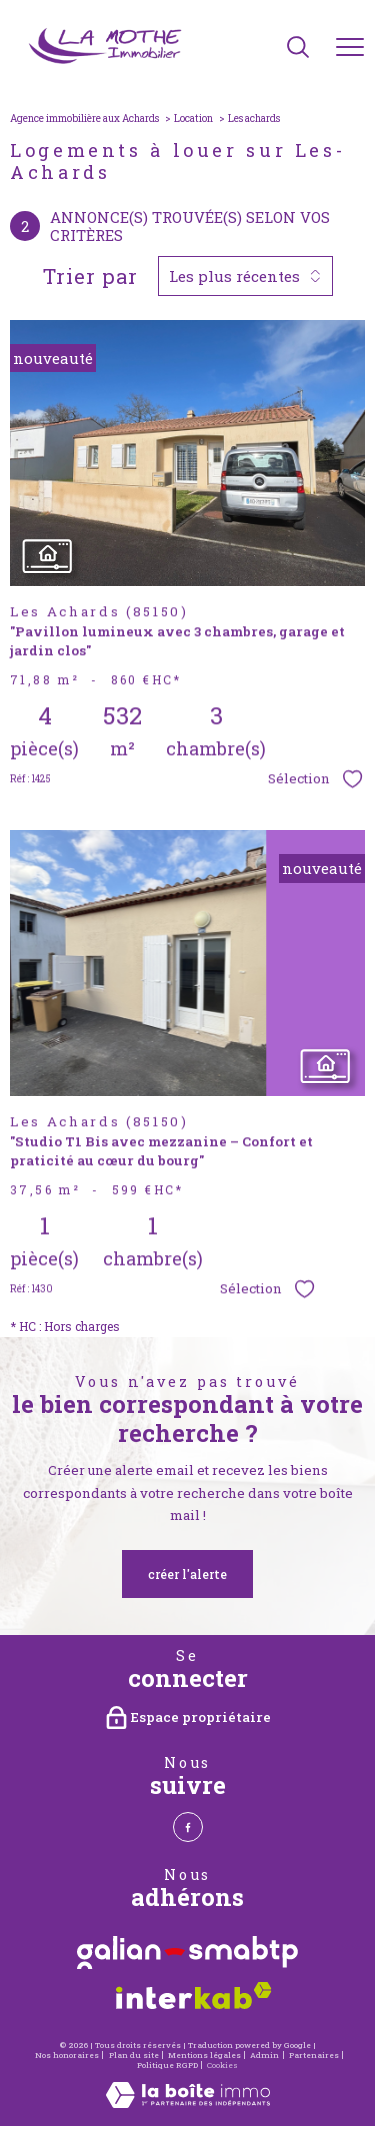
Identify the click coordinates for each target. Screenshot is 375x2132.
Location (193, 118)
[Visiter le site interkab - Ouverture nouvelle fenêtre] (194, 1989)
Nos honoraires (67, 2055)
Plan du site (134, 2055)
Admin (264, 2055)
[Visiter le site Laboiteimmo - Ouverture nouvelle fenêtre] (188, 2103)
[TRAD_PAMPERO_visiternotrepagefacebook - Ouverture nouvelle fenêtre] (188, 1827)
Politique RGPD (167, 2065)
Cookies (222, 2065)
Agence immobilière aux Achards (84, 118)
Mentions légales (204, 2055)
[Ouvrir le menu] (350, 48)
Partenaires (314, 2055)
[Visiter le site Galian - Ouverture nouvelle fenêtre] (187, 1947)
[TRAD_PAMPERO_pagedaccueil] (106, 61)
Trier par (90, 276)
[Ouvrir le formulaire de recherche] (298, 48)
